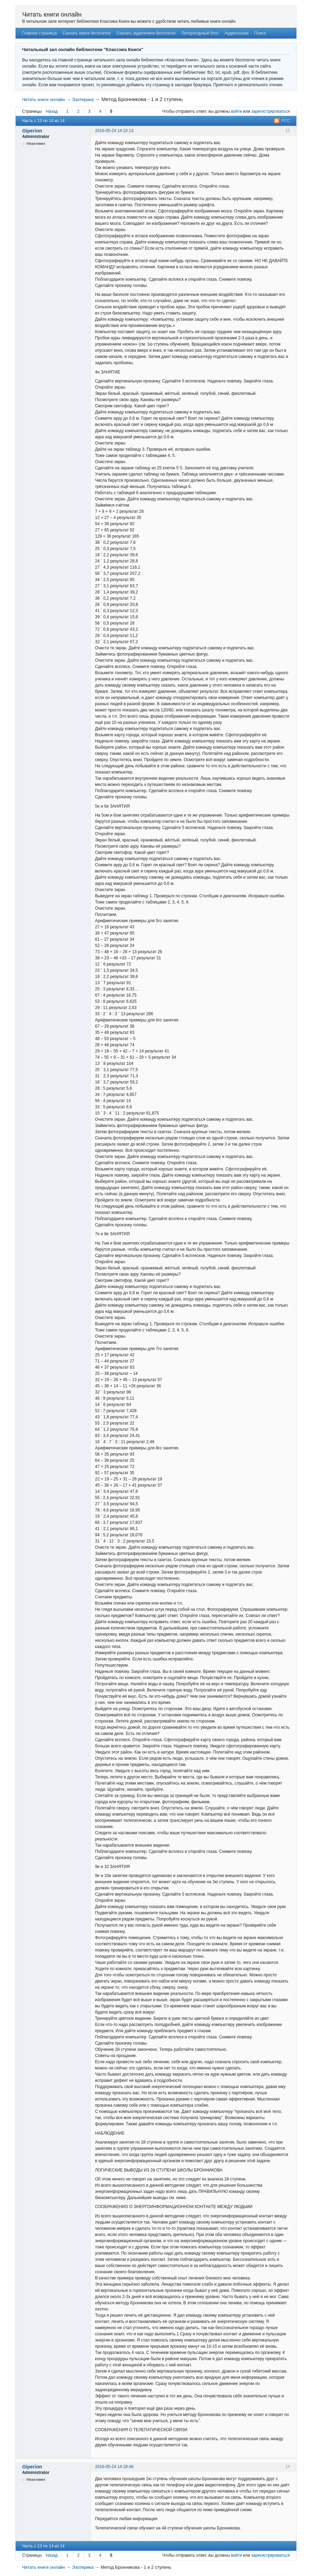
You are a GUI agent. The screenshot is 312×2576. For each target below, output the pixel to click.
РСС (286, 120)
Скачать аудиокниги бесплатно (146, 33)
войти (236, 111)
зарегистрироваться (270, 111)
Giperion (32, 130)
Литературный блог (200, 33)
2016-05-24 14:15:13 (114, 130)
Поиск (260, 33)
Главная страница (39, 33)
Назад (52, 111)
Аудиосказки (236, 33)
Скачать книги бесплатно (86, 33)
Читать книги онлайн (51, 14)
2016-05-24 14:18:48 (114, 2466)
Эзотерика (83, 99)
